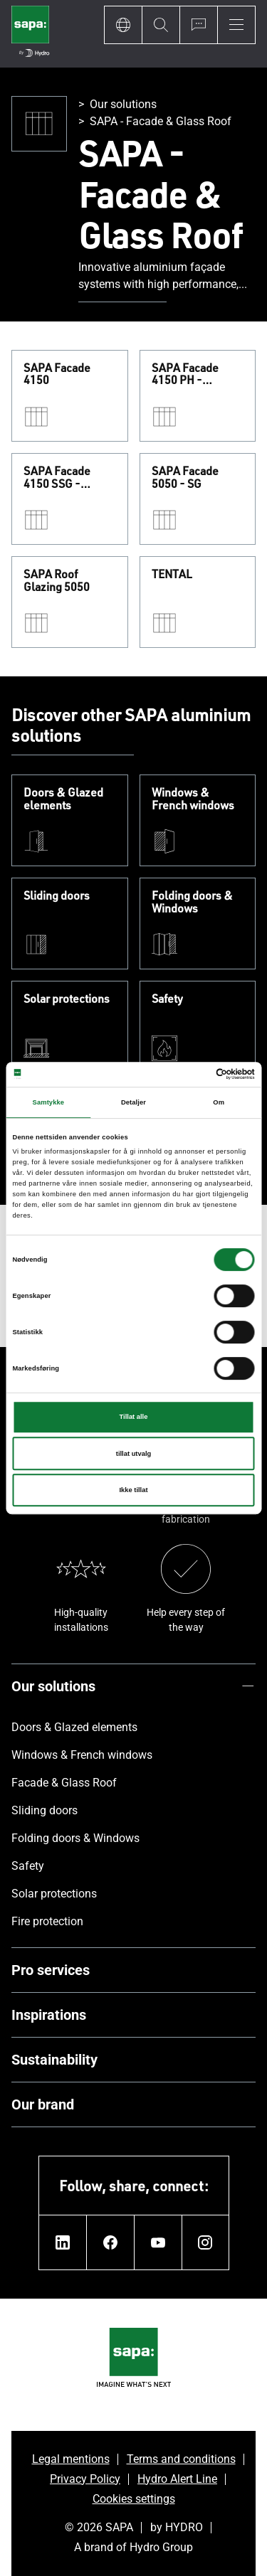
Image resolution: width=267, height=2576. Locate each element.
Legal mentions (71, 2459)
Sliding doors (56, 896)
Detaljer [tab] (133, 1102)
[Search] (160, 25)
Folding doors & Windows (192, 902)
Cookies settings (134, 2499)
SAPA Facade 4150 (56, 374)
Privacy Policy (85, 2479)
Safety (167, 999)
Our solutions (123, 104)
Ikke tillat (133, 1490)
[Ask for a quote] (198, 25)
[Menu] (236, 25)
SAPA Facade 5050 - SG (185, 477)
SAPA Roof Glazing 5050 (56, 580)
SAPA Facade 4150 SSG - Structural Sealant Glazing (68, 477)
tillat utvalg (133, 1453)
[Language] (123, 25)
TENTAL (172, 574)
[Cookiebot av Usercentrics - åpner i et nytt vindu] (193, 1074)
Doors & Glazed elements (63, 799)
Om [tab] (218, 1102)
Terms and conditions (181, 2459)
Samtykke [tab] (49, 1102)
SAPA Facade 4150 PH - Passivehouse (187, 374)
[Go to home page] (30, 34)
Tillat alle (134, 1416)
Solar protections (66, 999)
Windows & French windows (193, 799)
